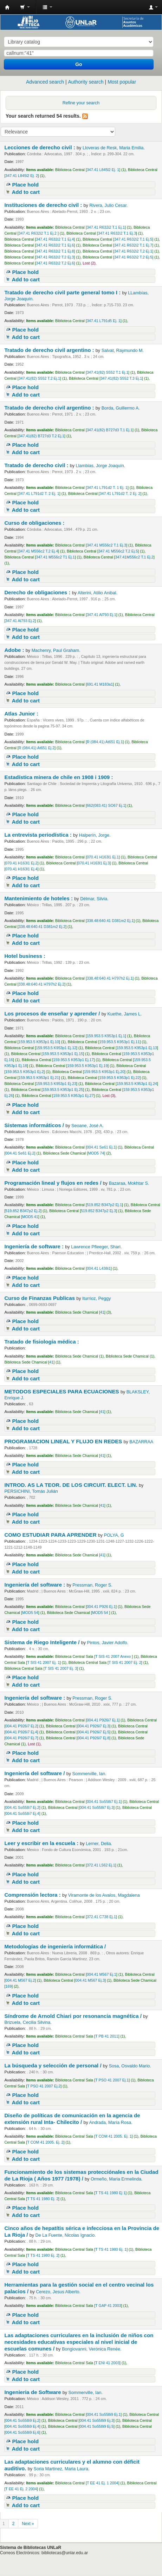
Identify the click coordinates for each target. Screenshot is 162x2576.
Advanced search (45, 82)
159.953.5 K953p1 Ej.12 (56, 1048)
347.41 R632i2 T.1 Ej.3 (117, 233)
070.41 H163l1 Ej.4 (21, 869)
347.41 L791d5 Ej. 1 (104, 321)
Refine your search (81, 102)
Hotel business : (25, 956)
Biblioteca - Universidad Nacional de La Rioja (7, 7)
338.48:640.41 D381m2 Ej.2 (42, 926)
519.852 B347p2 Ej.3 (98, 1211)
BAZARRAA (141, 1441)
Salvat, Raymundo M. (123, 350)
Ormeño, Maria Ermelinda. (117, 2179)
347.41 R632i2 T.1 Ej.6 (55, 245)
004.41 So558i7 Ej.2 (22, 1807)
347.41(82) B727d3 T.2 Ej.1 (41, 436)
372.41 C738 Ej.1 (101, 1917)
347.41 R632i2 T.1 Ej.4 (55, 239)
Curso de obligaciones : (35, 523)
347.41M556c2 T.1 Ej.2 (134, 557)
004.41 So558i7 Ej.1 (104, 1801)
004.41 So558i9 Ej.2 (22, 2420)
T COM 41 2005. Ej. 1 (113, 2136)
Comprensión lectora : (33, 1895)
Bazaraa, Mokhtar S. (129, 1183)
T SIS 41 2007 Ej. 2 (125, 1662)
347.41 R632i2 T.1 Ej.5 (133, 239)
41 (102, 1312)
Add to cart (26, 192)
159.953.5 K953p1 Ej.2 (24, 1072)
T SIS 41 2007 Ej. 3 (61, 1668)
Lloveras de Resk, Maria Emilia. (114, 147)
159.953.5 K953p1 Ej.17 (73, 1060)
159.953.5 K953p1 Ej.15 (63, 1054)
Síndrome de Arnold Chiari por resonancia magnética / (73, 2016)
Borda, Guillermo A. (121, 408)
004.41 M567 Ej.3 (90, 1980)
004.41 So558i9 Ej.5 (97, 2426)
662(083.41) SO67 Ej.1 (106, 805)
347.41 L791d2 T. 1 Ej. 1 (107, 487)
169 (8, 1986)
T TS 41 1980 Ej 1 (110, 2193)
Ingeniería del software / (35, 1773)
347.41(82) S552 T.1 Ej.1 (107, 372)
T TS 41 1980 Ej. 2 (42, 2199)
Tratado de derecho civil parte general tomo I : (63, 292)
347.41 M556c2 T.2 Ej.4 (38, 551)
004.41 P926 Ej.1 (101, 1606)
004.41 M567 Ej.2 (20, 1980)
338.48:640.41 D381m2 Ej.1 (110, 920)
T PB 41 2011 (106, 2036)
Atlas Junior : (22, 714)
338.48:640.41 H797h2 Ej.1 (109, 978)
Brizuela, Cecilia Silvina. (27, 2022)
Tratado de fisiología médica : (42, 1342)
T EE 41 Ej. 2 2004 (21, 2489)
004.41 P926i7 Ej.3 (93, 1726)
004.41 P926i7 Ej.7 (21, 1738)
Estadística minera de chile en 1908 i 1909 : (59, 777)
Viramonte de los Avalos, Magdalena (104, 1895)
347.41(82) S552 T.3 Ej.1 (121, 378)
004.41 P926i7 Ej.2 (21, 1726)
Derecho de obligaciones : (38, 592)
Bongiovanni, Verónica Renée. (91, 2349)
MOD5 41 (30, 1217)
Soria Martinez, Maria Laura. (62, 2468)
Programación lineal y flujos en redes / (53, 1183)
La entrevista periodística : (38, 835)
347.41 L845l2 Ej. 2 (21, 176)
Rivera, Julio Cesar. (108, 205)
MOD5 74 (96, 1153)
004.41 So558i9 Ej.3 (97, 2420)
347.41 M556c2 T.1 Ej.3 (106, 545)
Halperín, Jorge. (95, 835)
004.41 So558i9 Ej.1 (104, 2414)
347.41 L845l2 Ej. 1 (103, 170)
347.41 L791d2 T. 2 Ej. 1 (39, 493)
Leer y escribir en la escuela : (42, 1843)
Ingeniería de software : (34, 1246)
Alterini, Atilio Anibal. (97, 592)
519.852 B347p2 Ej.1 (104, 1205)
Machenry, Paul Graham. (56, 650)
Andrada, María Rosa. (110, 2122)
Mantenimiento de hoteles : (39, 898)
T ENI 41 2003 (107, 2363)
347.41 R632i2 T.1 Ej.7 (133, 245)
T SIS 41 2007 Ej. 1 (43, 1662)
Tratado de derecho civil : (37, 465)
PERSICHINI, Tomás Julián (31, 1491)
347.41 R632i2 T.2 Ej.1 (133, 251)
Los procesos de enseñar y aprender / (52, 1013)
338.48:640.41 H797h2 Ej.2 (41, 984)
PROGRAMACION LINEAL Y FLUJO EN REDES (63, 1441)
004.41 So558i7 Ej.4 (22, 1813)
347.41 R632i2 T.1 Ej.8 (55, 251)
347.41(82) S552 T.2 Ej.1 (39, 378)
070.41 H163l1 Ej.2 (21, 863)
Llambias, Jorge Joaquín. (100, 465)
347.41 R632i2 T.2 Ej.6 (55, 263)
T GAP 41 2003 (108, 2305)
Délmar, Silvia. (94, 898)
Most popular (122, 82)
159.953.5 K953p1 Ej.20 (104, 1072)
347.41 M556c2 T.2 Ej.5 (118, 551)
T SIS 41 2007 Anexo (113, 1656)
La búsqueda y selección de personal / (53, 2065)
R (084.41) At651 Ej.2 (36, 748)
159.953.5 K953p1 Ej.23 (56, 1083)
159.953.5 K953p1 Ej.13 (137, 1048)
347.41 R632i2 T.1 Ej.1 (106, 227)
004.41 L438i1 (99, 1268)
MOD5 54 (30, 1612)
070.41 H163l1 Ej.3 (94, 863)
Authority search (86, 82)
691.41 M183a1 (100, 684)
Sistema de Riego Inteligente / (42, 1642)
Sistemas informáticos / (34, 1125)
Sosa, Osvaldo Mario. (130, 2066)
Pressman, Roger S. (92, 1585)
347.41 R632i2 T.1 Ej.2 (38, 233)
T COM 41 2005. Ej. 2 (45, 2142)
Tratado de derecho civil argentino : (49, 350)
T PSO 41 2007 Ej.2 (43, 2086)
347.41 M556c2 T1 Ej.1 (55, 557)
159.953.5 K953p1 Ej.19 (87, 1066)
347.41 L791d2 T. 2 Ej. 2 (120, 493)
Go (78, 64)
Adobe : (14, 650)
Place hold (25, 185)
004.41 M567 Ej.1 (101, 1974)
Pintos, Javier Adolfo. (107, 1642)
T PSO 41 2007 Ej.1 (112, 2080)
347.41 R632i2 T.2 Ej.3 (55, 257)
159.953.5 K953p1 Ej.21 (39, 1077)
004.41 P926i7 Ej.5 (93, 1732)
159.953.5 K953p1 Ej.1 (106, 1036)
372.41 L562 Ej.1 (101, 1865)
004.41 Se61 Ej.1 (101, 1147)
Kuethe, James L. (124, 1014)
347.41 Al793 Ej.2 (20, 621)
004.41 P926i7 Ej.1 (102, 1720)
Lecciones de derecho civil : (40, 147)
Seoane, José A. (87, 1125)
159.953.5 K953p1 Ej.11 (119, 1042)
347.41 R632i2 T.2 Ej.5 (133, 257)
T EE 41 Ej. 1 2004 (102, 2483)
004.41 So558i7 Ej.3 (97, 1807)
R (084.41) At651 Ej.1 (105, 742)
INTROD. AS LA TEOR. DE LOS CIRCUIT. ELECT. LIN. (71, 1485)
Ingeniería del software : (35, 1585)
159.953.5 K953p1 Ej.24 (137, 1083)
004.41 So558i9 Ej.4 (22, 2426)
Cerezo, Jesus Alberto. (58, 2291)
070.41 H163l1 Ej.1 (103, 857)
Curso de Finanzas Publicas (40, 1298)
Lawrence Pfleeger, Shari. (96, 1246)
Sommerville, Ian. (89, 1773)
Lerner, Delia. (99, 1843)
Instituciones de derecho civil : (43, 205)
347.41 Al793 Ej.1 (101, 615)
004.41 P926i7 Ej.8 (93, 1738)
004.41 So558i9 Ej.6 (22, 2432)
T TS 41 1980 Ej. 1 (111, 2249)
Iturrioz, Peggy (96, 1298)
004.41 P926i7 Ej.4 (21, 1732)
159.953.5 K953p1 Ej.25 (63, 1089)
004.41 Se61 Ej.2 (19, 1153)
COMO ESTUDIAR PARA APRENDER (51, 1535)
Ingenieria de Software (33, 2392)
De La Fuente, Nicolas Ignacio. (65, 2235)
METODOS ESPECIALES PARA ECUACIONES (62, 1391)
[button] (25, 7)
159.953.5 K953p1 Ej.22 (119, 1077)
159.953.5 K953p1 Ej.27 (73, 1095)
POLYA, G (114, 1535)
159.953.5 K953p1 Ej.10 (39, 1042)
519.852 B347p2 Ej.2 (22, 1211)
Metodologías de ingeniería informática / (55, 1946)
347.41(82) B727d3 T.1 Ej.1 (109, 430)
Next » (28, 2523)
